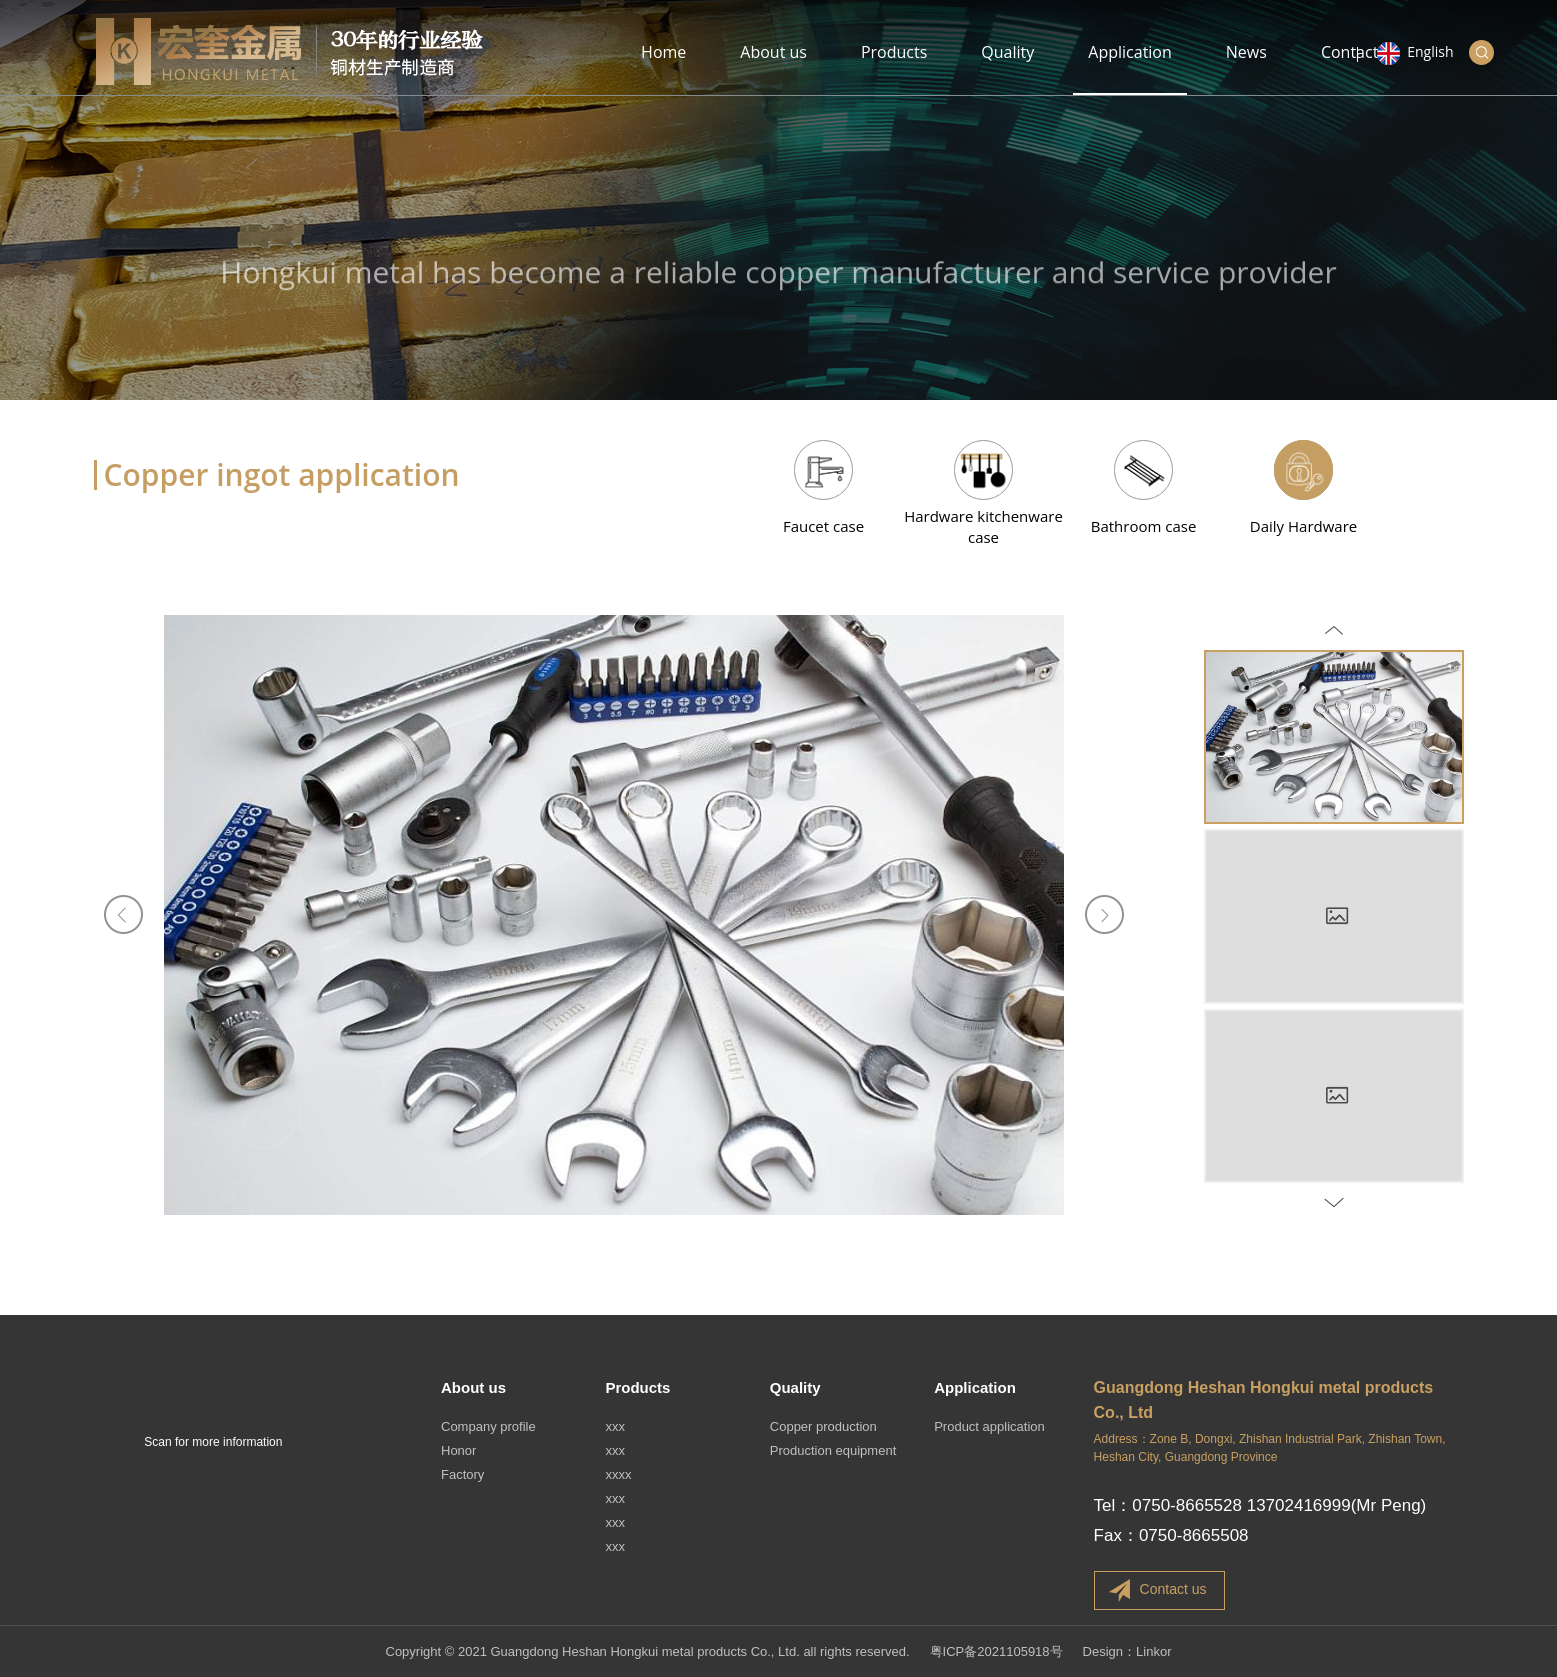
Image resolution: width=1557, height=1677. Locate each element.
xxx (615, 1426)
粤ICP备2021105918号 (996, 1651)
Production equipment (833, 1450)
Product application (989, 1426)
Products (894, 68)
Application (1130, 68)
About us (773, 68)
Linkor (1153, 1651)
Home (663, 68)
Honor (458, 1450)
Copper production (823, 1426)
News (1246, 68)
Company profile (488, 1426)
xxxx (618, 1474)
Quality (1007, 68)
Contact (1349, 68)
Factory (462, 1474)
